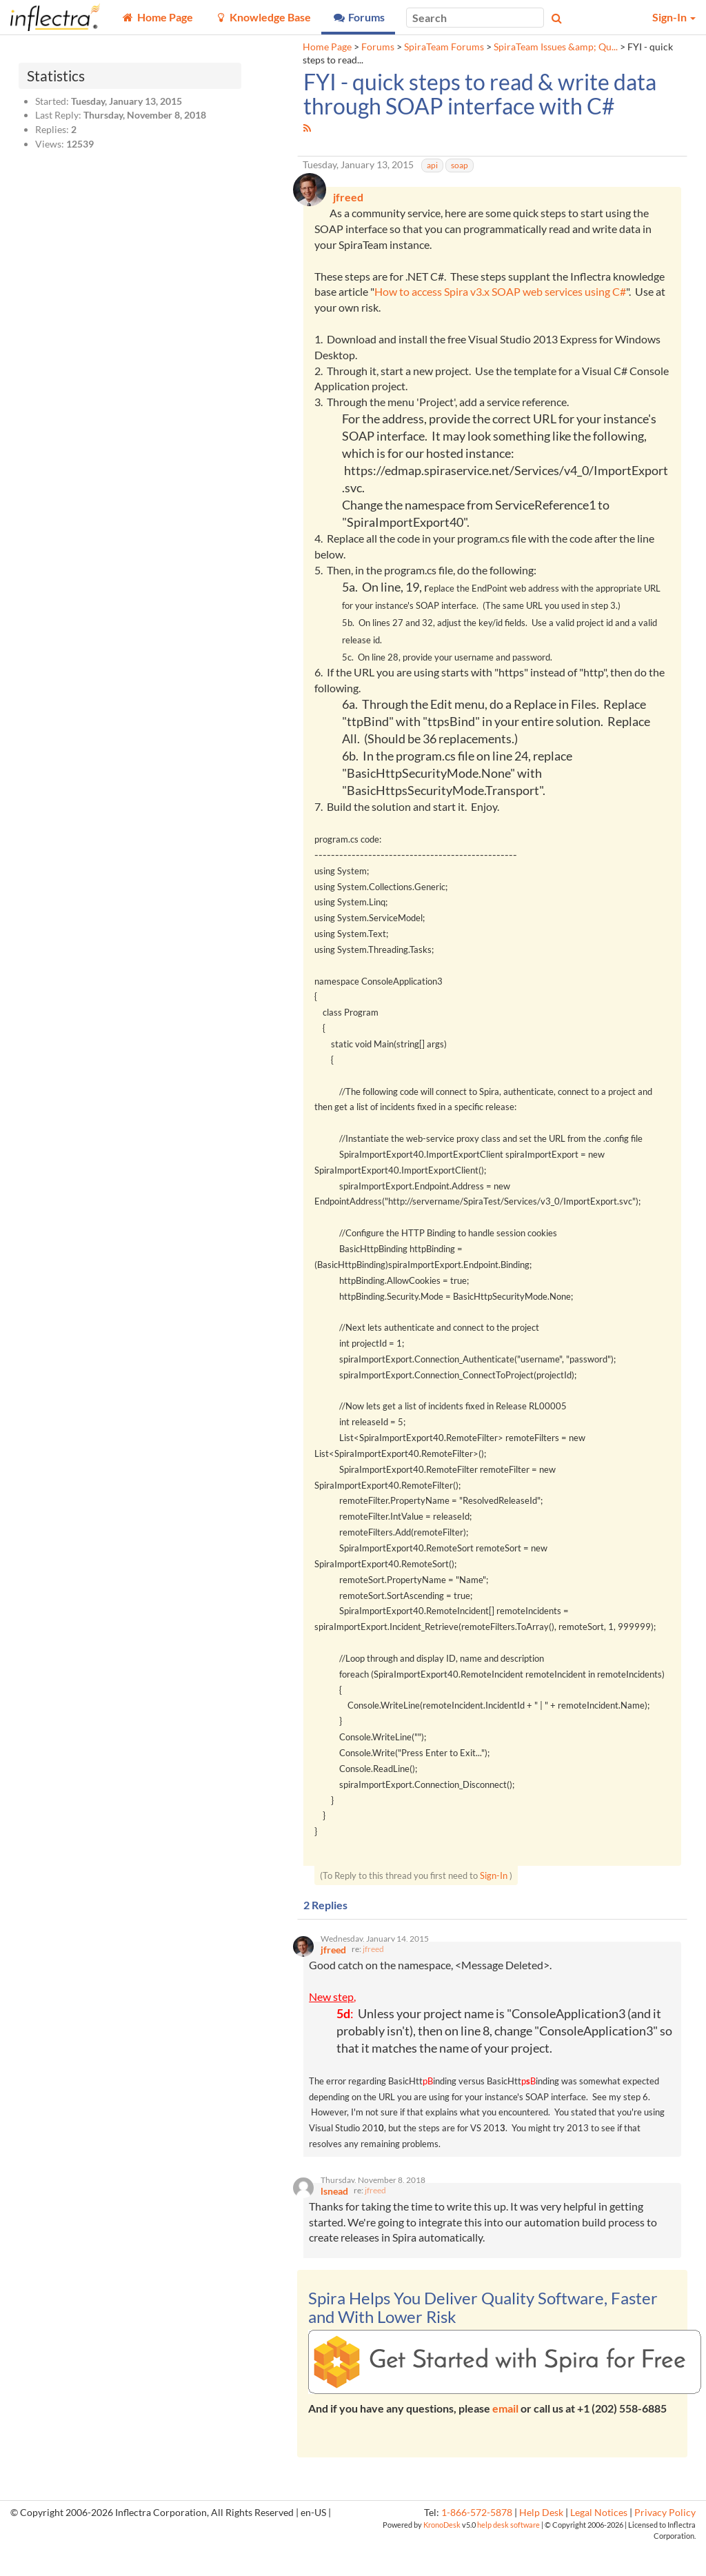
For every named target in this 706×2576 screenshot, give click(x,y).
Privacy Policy (665, 2543)
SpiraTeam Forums (444, 46)
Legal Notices (598, 2543)
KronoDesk (442, 2555)
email (505, 2439)
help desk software (508, 2555)
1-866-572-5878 (476, 2543)
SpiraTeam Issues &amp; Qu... (556, 46)
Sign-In (493, 1895)
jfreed (373, 1974)
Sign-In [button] (674, 16)
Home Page (327, 46)
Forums (377, 46)
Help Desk (541, 2543)
